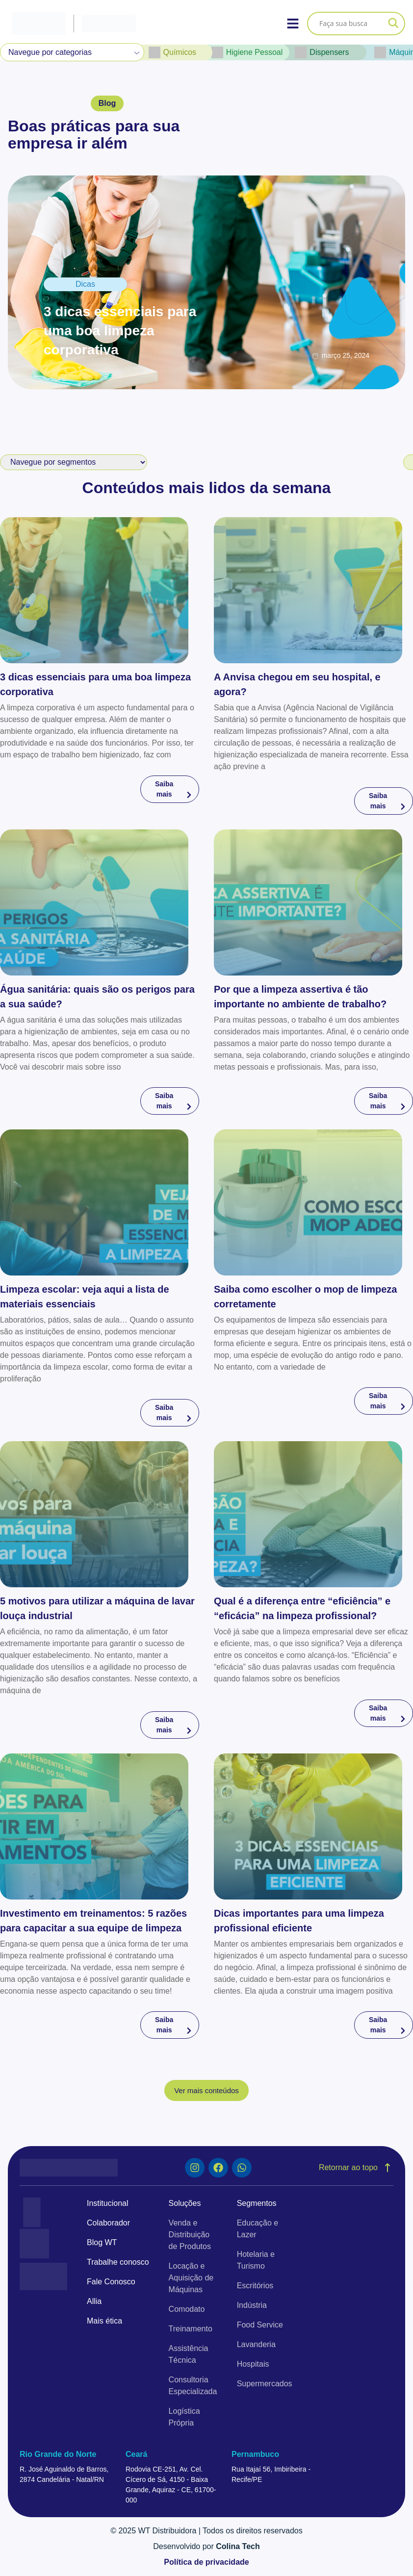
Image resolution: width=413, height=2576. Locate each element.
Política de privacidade (206, 2562)
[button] (107, 103)
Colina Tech (238, 2546)
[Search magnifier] (393, 23)
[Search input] (351, 23)
